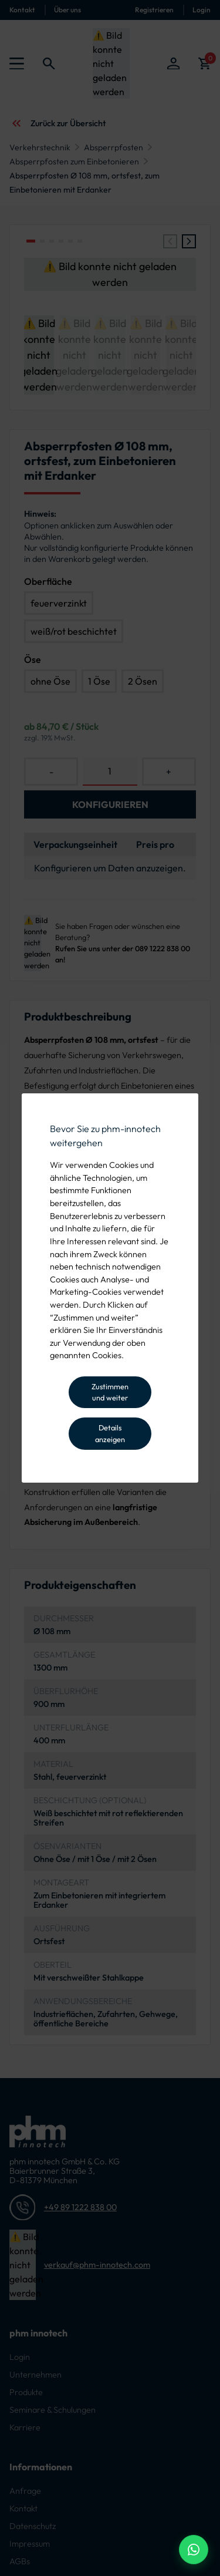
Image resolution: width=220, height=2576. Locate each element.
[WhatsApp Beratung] (193, 2549)
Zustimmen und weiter (110, 1392)
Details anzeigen (110, 1433)
